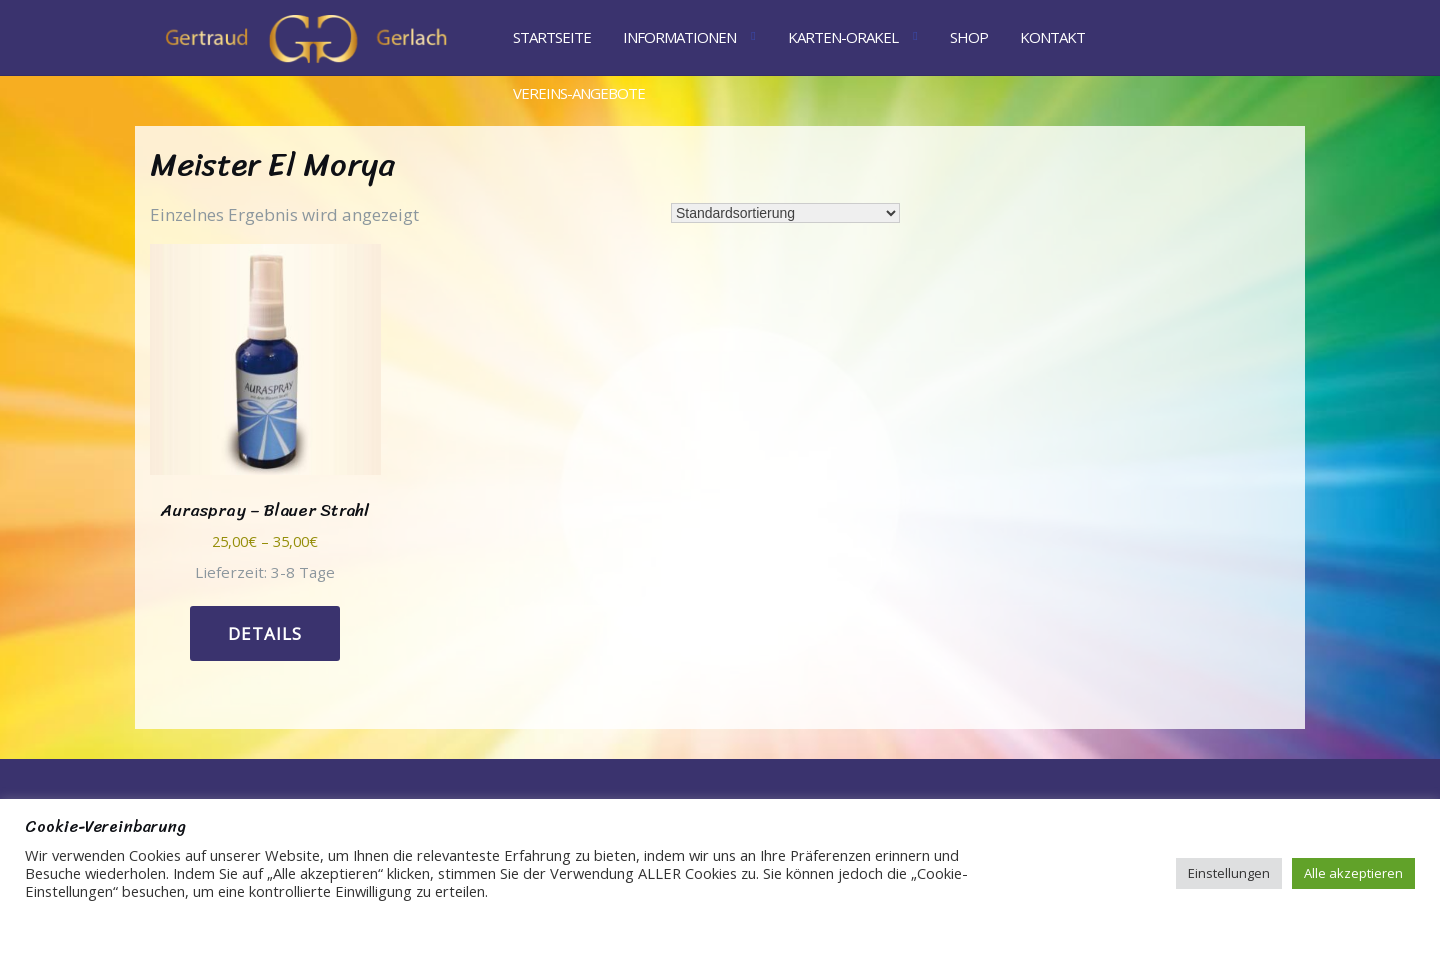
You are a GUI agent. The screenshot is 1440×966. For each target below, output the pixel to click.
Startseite (552, 37)
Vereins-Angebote (579, 93)
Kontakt (1052, 37)
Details (265, 633)
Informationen (679, 37)
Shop (969, 37)
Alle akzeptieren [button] (1353, 873)
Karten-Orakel (843, 37)
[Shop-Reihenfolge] (785, 213)
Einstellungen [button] (1229, 873)
